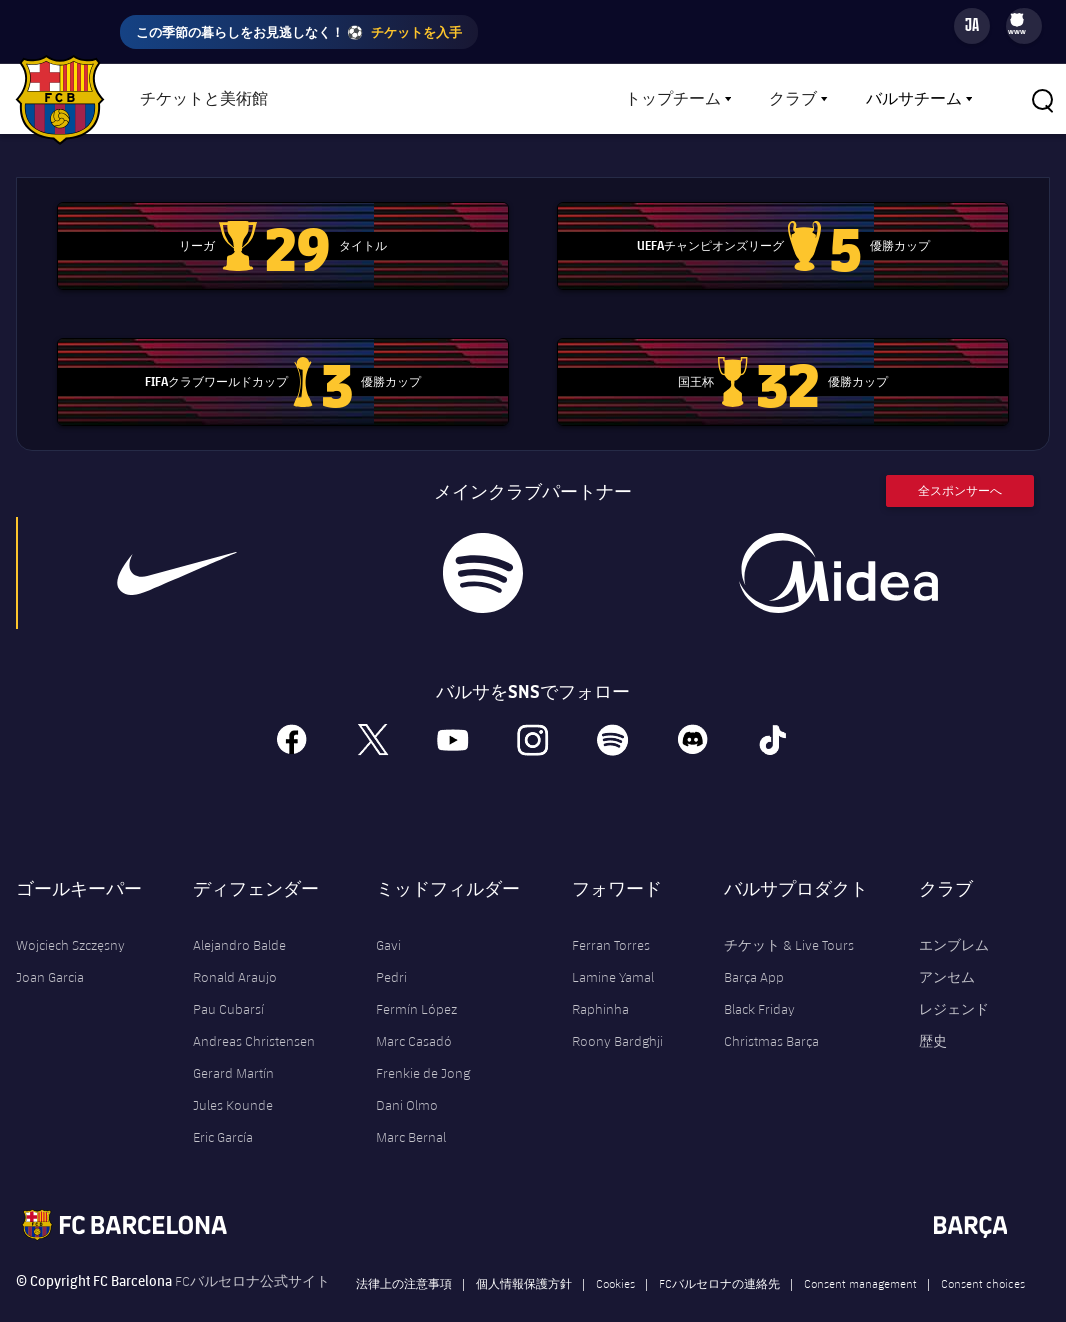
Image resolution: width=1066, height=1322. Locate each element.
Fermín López (416, 980)
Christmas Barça (771, 1012)
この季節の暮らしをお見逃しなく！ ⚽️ (299, 32)
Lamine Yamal (613, 948)
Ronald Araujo (235, 948)
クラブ (793, 99)
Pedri (391, 948)
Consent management (860, 1254)
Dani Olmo (407, 1076)
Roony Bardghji (617, 1012)
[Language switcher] (972, 26)
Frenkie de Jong (423, 1044)
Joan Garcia (50, 948)
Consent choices (983, 1254)
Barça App (754, 948)
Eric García (223, 1108)
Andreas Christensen (254, 1012)
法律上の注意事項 (404, 1254)
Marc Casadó (414, 1012)
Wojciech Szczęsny (70, 916)
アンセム (947, 948)
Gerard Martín (233, 1044)
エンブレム (954, 916)
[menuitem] (1017, 19)
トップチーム (673, 99)
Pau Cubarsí (228, 980)
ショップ (350, 99)
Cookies (615, 1254)
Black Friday (759, 980)
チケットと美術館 (204, 99)
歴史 (933, 1012)
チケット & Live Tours (789, 916)
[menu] (1024, 26)
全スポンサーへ (960, 461)
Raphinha (600, 980)
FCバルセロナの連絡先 (719, 1254)
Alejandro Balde (239, 916)
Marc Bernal (411, 1108)
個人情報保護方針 (524, 1254)
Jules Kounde (233, 1076)
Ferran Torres (611, 916)
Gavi (388, 916)
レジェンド (954, 980)
